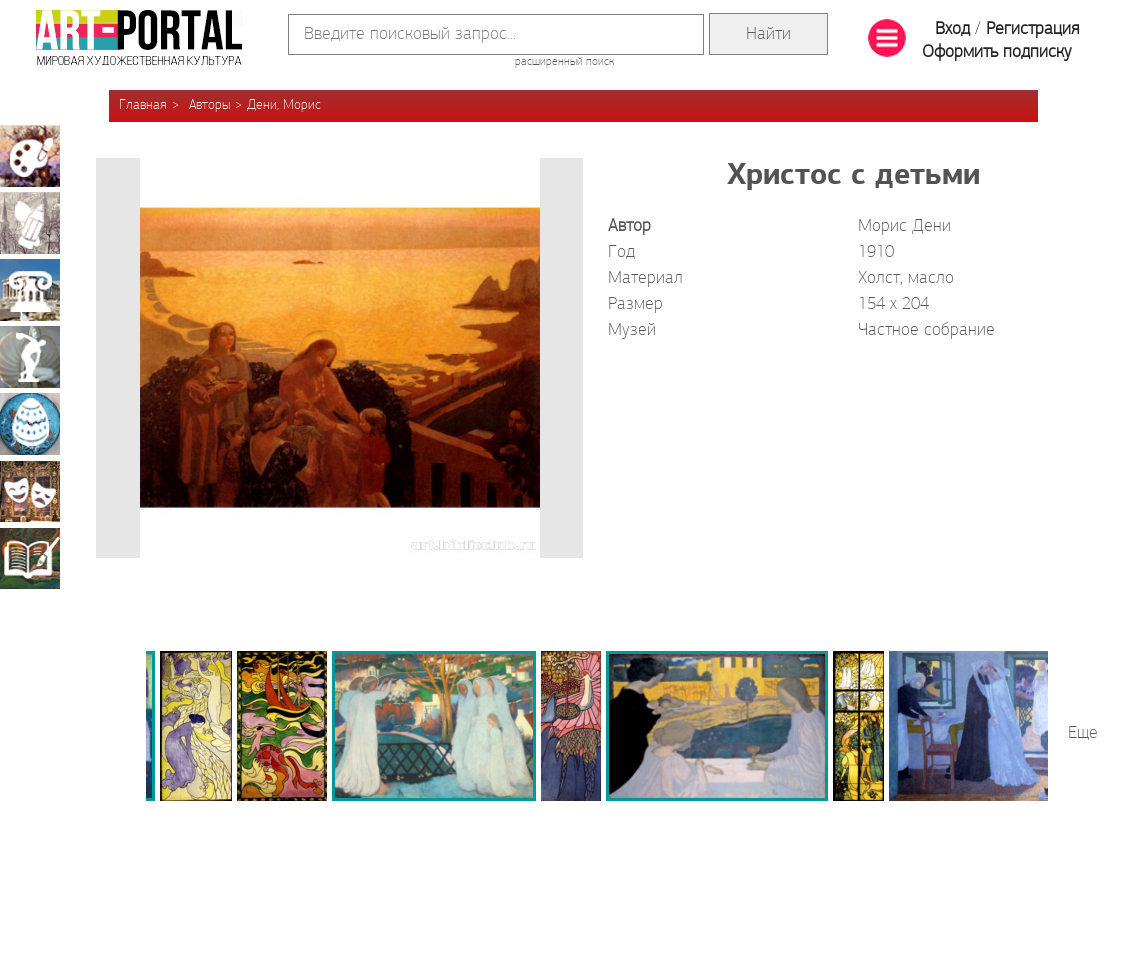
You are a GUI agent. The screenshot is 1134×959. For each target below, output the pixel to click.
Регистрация (1032, 29)
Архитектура (30, 290)
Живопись (30, 156)
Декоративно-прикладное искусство (30, 424)
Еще (1083, 733)
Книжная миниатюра (30, 558)
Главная (143, 105)
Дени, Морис (284, 105)
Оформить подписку (997, 52)
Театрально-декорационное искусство (30, 491)
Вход (952, 29)
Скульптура (30, 357)
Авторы (209, 105)
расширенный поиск (564, 62)
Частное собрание (926, 330)
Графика (30, 223)
